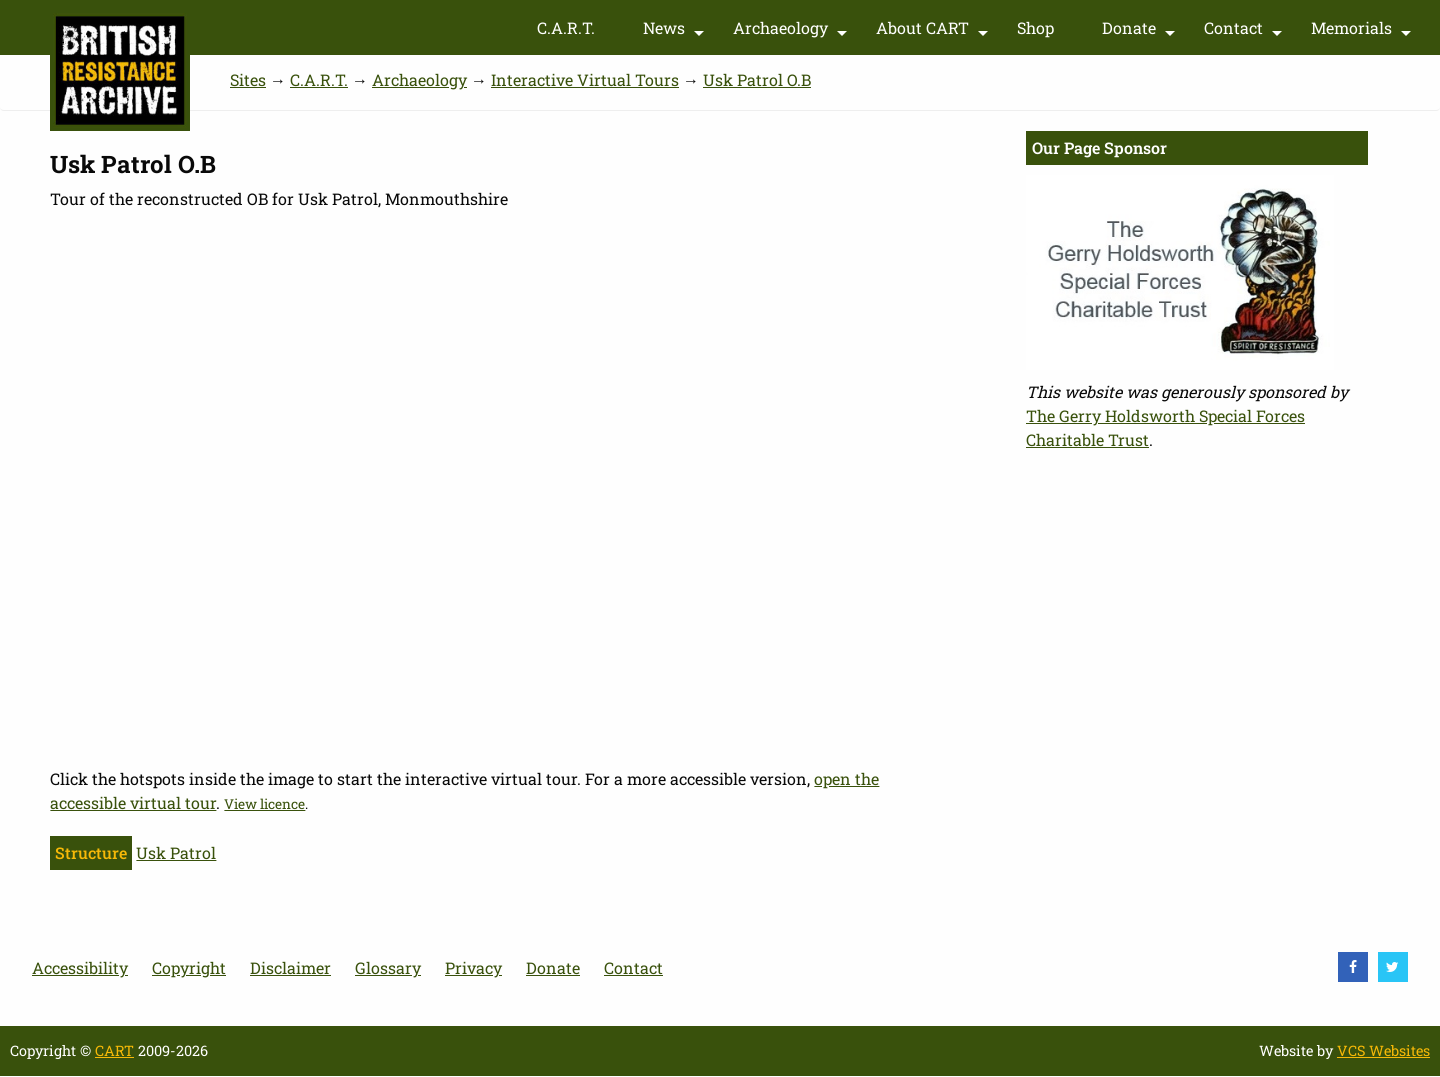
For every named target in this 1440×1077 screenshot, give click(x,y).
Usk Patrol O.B (757, 79)
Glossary (388, 967)
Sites (248, 79)
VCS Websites (1383, 1050)
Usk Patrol (176, 852)
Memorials (1363, 32)
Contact (1245, 32)
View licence (264, 804)
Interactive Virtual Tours (585, 79)
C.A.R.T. (566, 27)
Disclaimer (290, 967)
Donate (1141, 32)
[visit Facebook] (1353, 967)
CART (114, 1050)
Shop (1035, 27)
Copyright (189, 967)
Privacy (473, 967)
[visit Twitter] (1393, 967)
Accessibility (80, 967)
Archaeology (792, 32)
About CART (934, 32)
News (676, 32)
